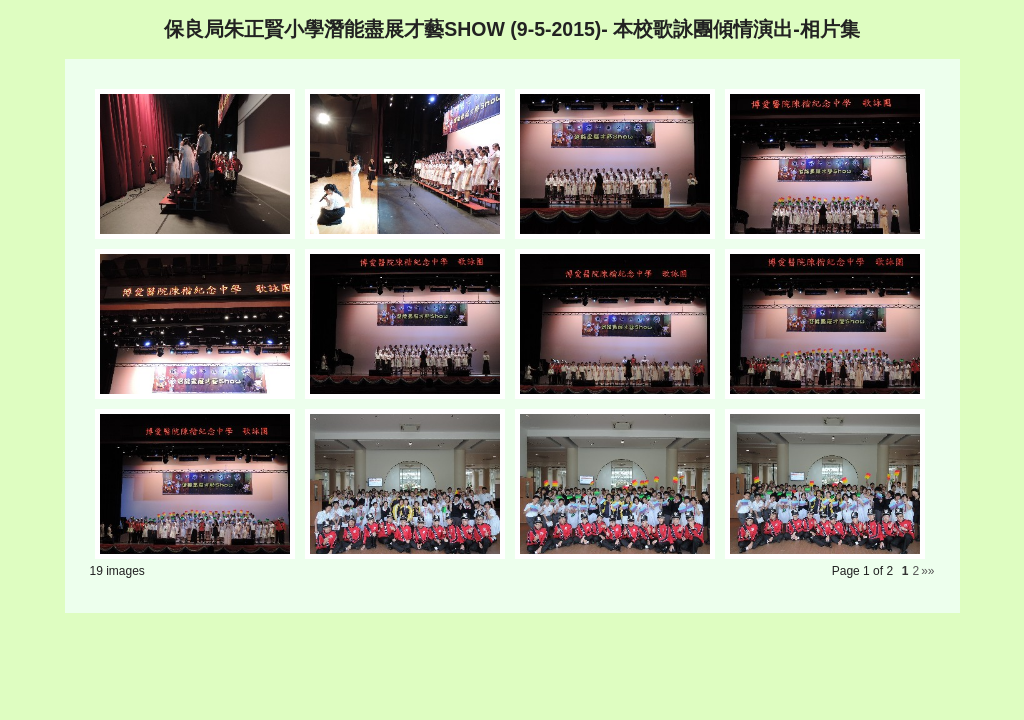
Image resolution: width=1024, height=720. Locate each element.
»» (927, 571)
